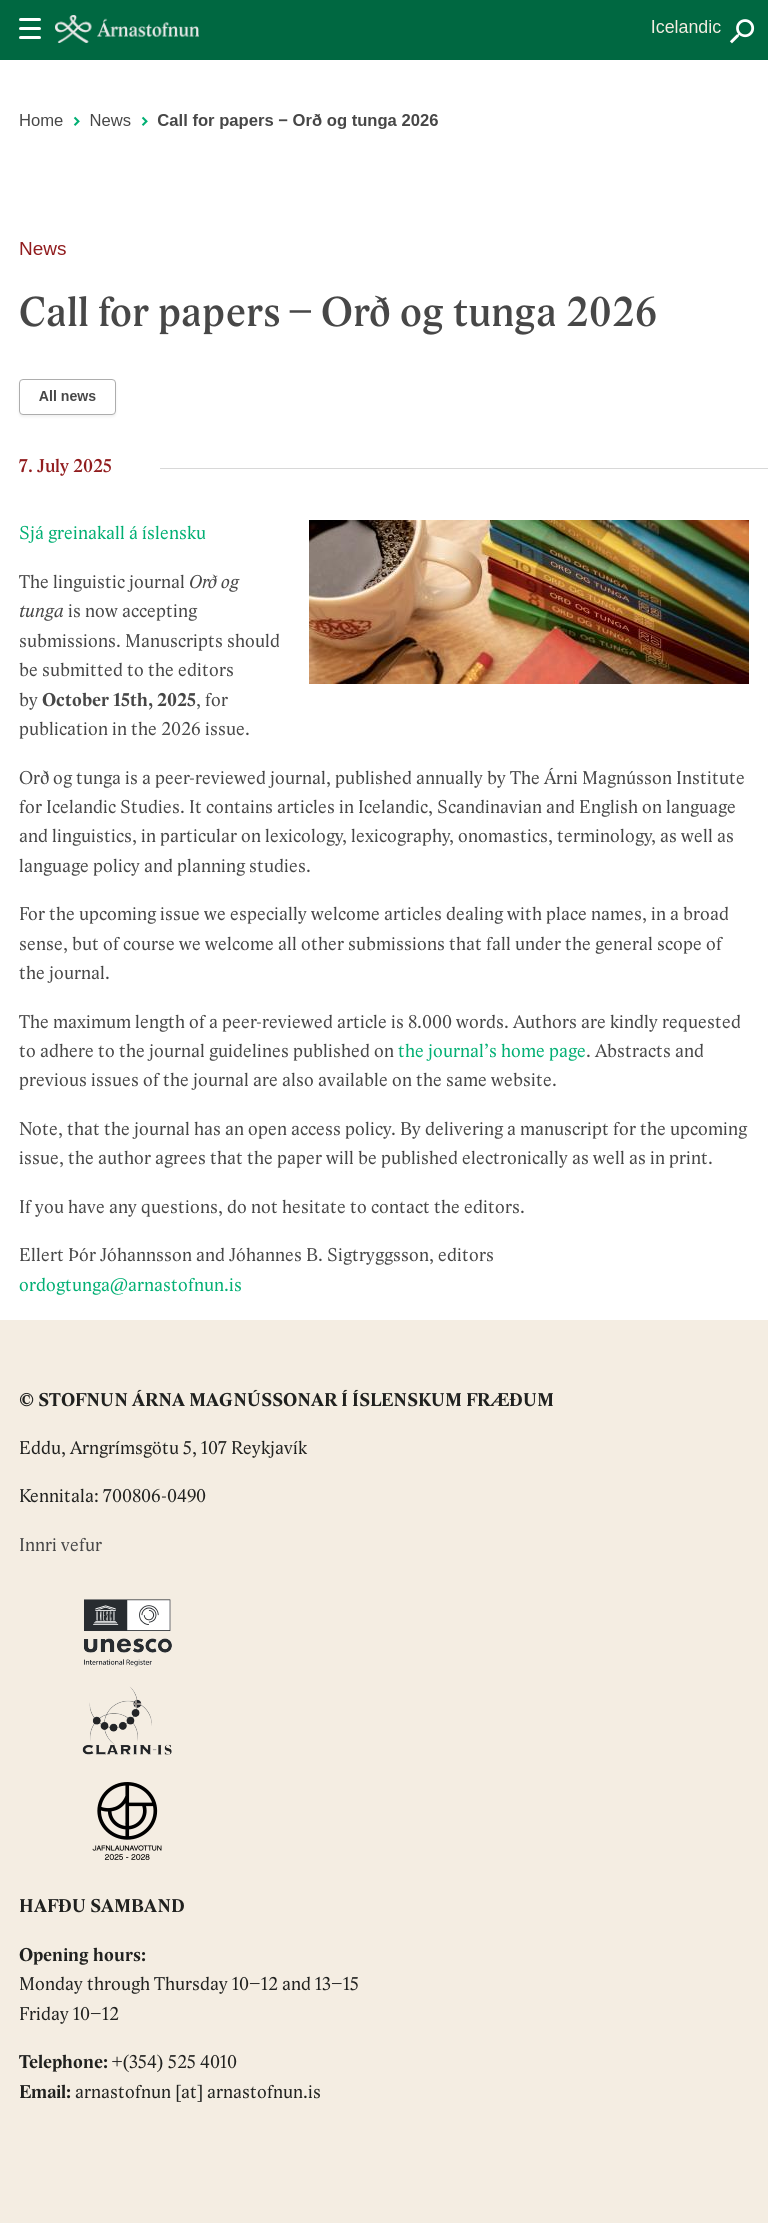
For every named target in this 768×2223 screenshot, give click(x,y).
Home (41, 120)
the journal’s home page (492, 1052)
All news (67, 396)
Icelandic (686, 27)
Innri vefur (60, 1546)
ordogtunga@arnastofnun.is (130, 1286)
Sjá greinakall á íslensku (112, 534)
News (111, 120)
